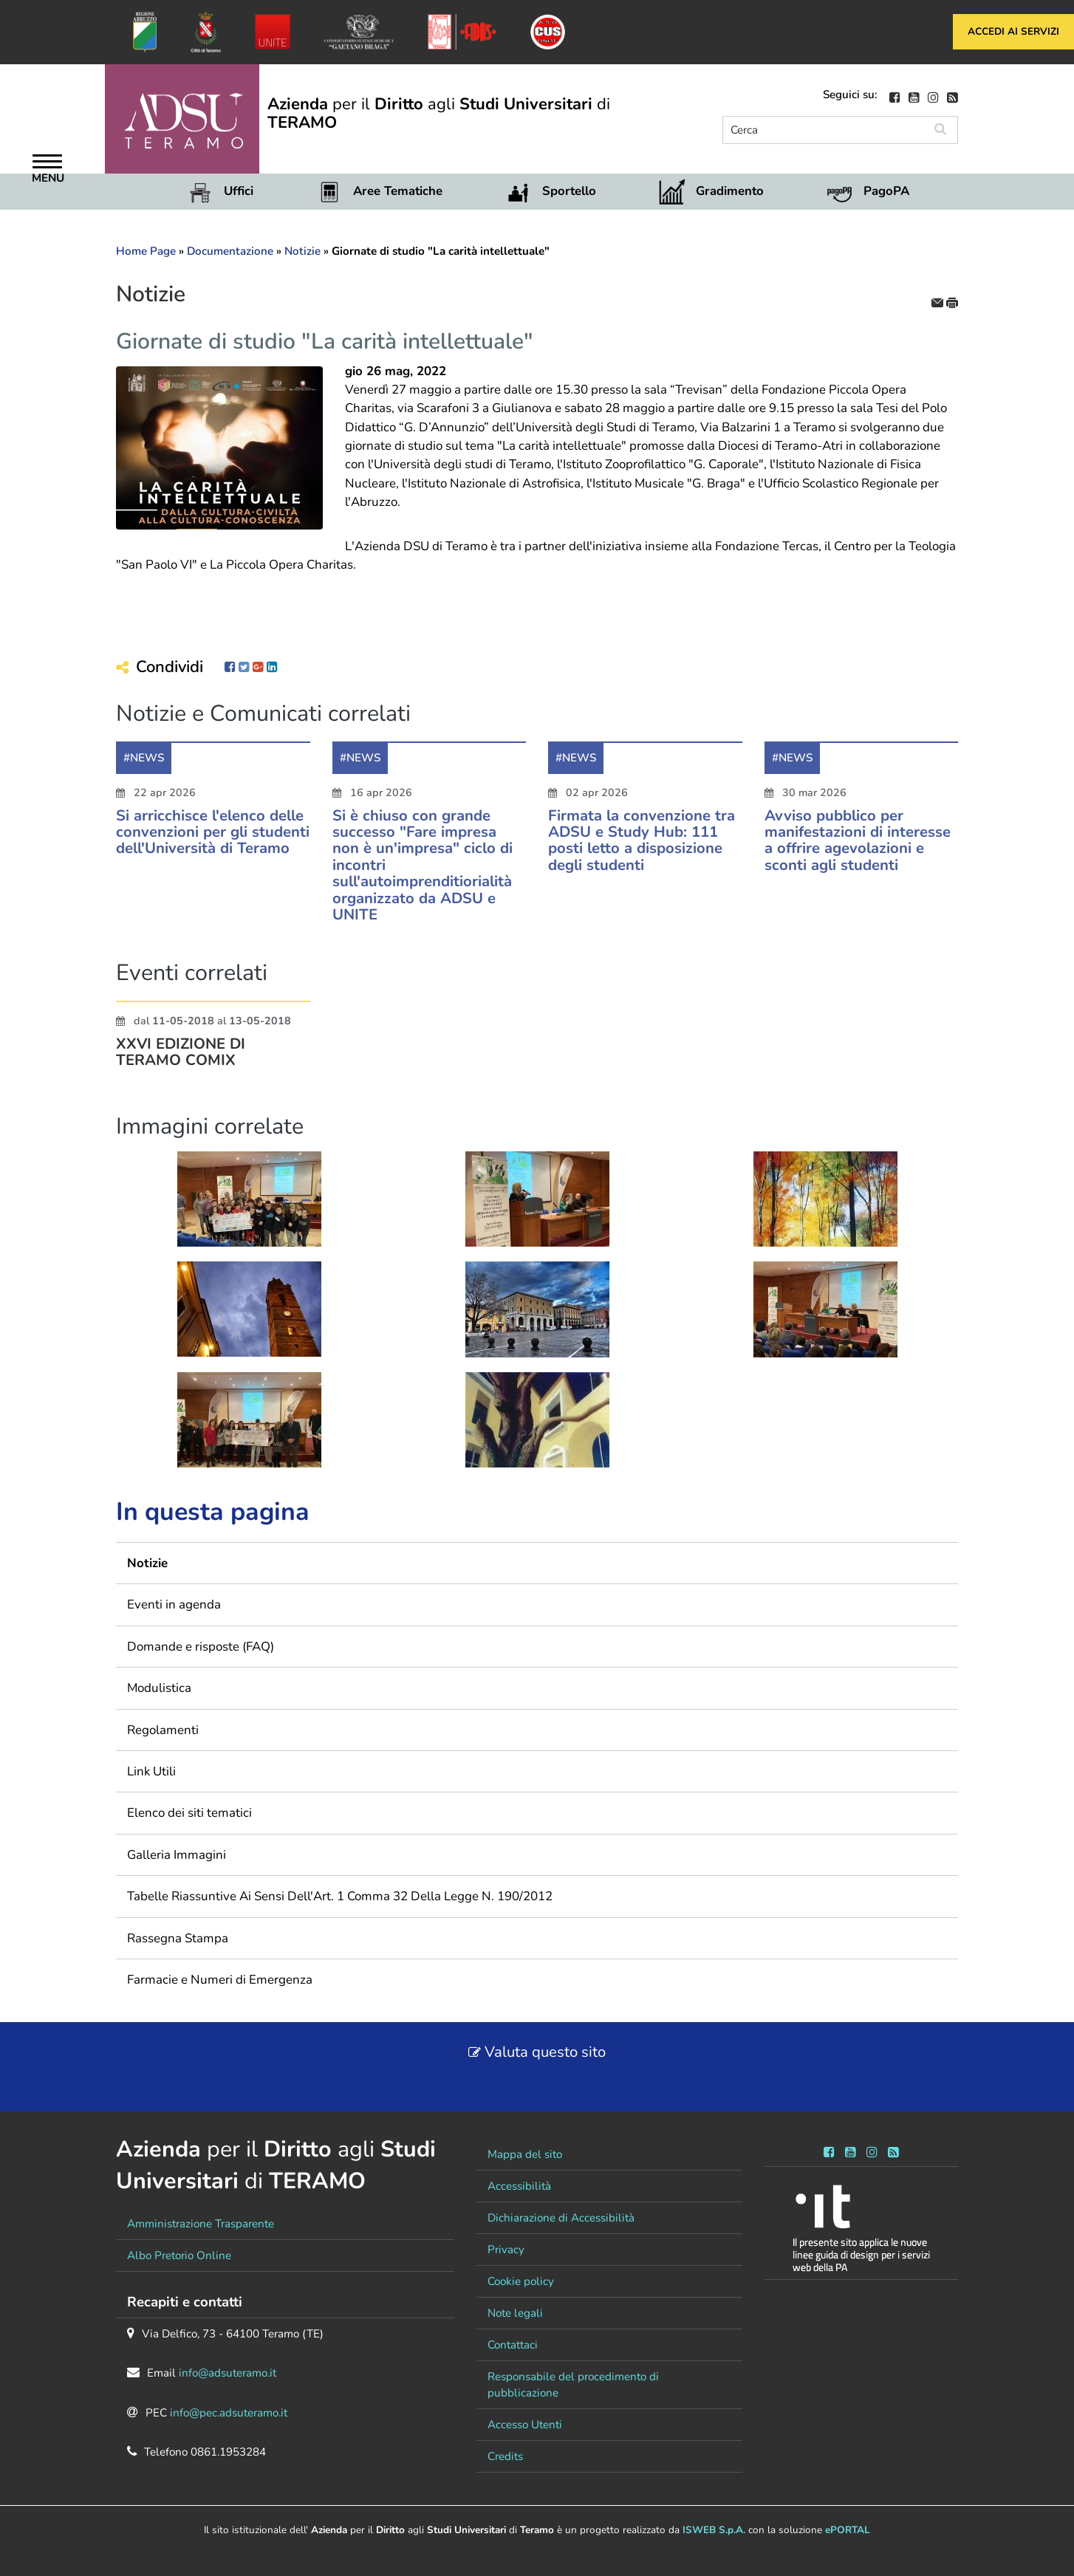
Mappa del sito (525, 2154)
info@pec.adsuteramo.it (228, 2412)
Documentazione (230, 251)
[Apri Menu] (47, 163)
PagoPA (886, 190)
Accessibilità (519, 2186)
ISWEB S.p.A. (714, 2530)
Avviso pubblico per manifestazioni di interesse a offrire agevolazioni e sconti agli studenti (858, 845)
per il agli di (438, 113)
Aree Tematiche (397, 190)
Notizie (302, 251)
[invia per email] (938, 301)
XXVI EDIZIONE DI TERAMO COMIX (180, 1056)
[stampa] (952, 301)
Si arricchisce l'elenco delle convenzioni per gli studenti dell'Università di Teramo (212, 837)
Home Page (146, 251)
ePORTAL (847, 2530)
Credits (505, 2456)
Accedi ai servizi (1013, 31)
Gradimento (730, 190)
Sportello (569, 190)
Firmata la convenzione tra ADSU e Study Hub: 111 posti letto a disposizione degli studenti (641, 845)
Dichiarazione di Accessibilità (561, 2217)
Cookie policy (521, 2281)
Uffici (238, 190)
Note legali (515, 2313)
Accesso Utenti (525, 2424)
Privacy (506, 2249)
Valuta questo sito (545, 2051)
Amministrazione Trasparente (200, 2223)
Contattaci (513, 2344)
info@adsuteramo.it (227, 2373)
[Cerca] (823, 130)
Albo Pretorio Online (179, 2255)
